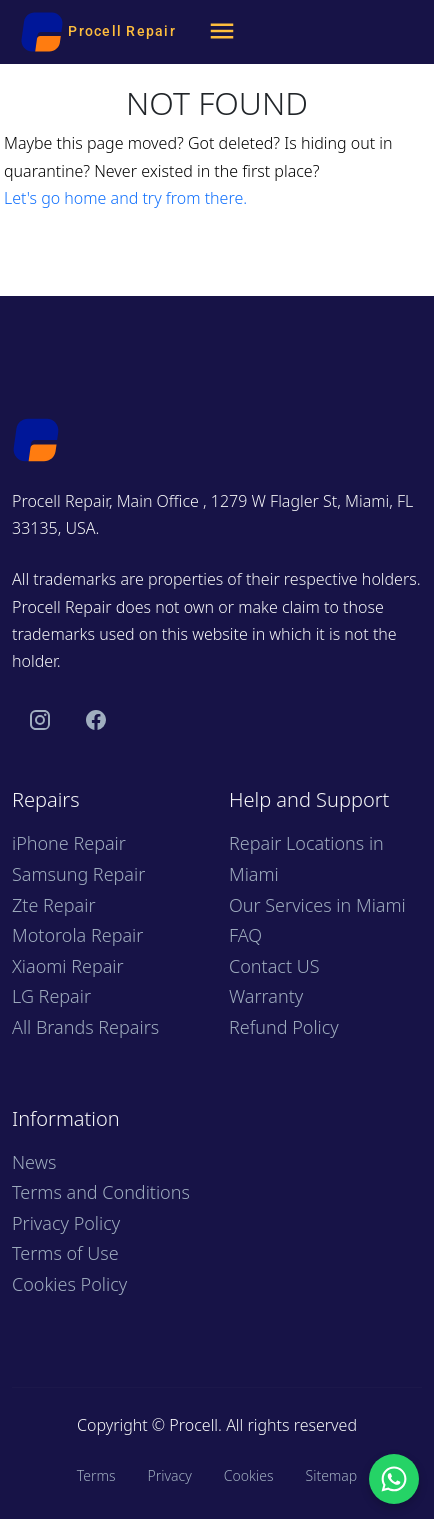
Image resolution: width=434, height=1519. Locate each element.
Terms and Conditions (101, 1192)
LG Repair (51, 996)
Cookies (249, 1475)
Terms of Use (65, 1253)
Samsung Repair (78, 874)
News (34, 1162)
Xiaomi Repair (68, 966)
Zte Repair (54, 905)
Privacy (169, 1475)
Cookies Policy (69, 1284)
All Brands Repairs (85, 1027)
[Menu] (222, 32)
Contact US (274, 966)
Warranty (266, 996)
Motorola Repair (77, 935)
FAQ (245, 935)
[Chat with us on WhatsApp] (394, 1479)
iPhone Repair (69, 843)
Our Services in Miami (317, 905)
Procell (193, 1425)
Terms (96, 1475)
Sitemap (331, 1475)
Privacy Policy (66, 1223)
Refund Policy (284, 1027)
